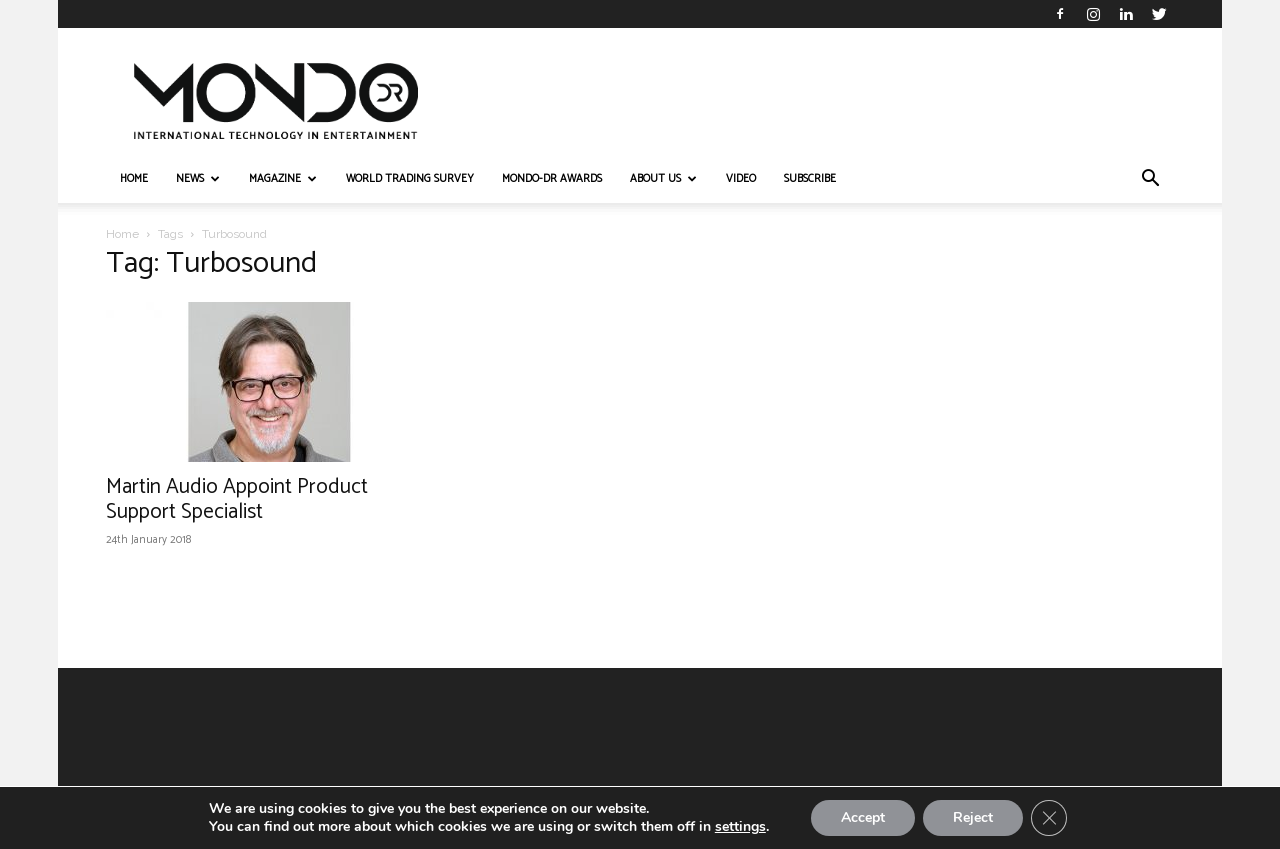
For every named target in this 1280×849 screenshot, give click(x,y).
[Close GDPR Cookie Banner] (1049, 818)
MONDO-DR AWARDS (552, 179)
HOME (134, 179)
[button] (1150, 180)
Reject (973, 817)
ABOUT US (663, 179)
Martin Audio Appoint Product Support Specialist (237, 499)
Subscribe (810, 179)
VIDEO (741, 179)
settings (740, 827)
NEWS (198, 179)
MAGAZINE (283, 179)
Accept (863, 817)
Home (122, 234)
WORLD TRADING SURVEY (410, 179)
